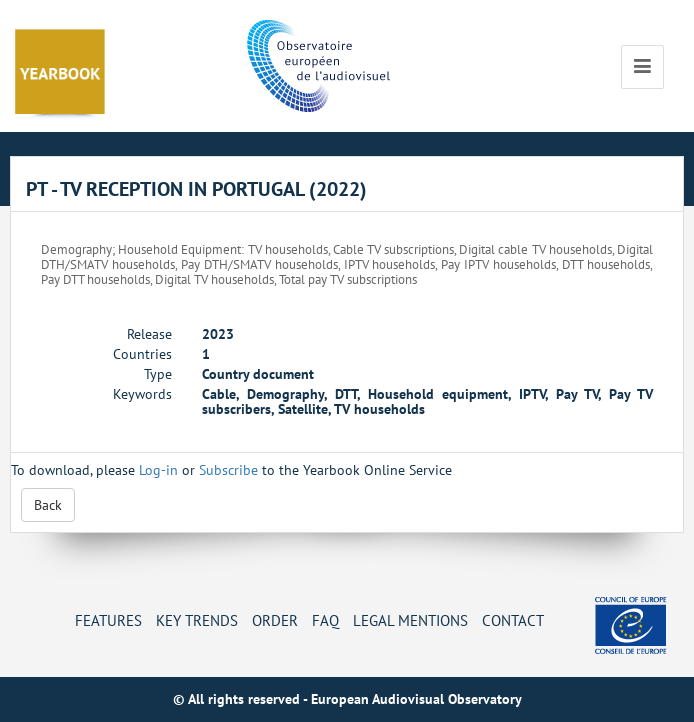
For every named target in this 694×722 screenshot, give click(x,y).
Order (275, 620)
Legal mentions (410, 620)
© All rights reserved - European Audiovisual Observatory (347, 699)
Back (48, 505)
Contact (513, 620)
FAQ (325, 620)
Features (108, 620)
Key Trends (197, 620)
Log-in (158, 470)
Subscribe (228, 470)
